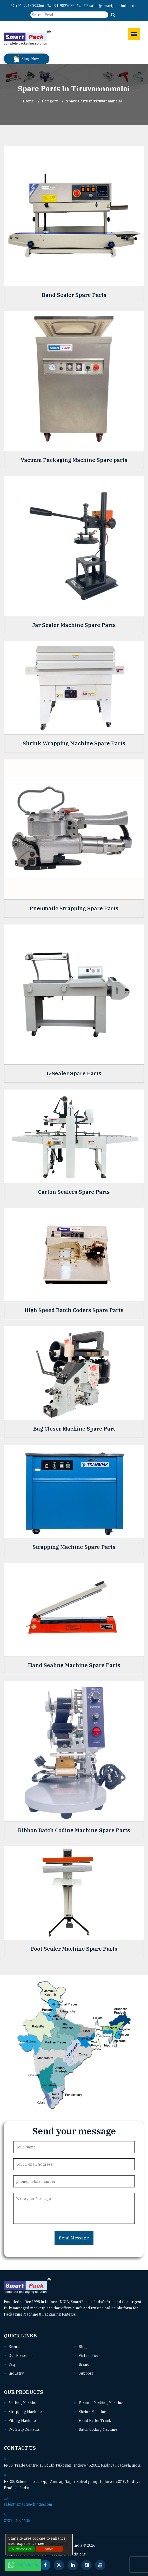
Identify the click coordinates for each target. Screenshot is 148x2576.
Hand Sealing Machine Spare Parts (74, 1665)
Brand (84, 2364)
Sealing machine (23, 2403)
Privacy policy (56, 2543)
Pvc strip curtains (24, 2429)
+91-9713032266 (27, 5)
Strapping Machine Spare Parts (74, 1547)
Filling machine (22, 2420)
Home (28, 101)
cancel (49, 2549)
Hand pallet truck (95, 2420)
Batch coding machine (98, 2429)
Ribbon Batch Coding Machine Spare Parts (74, 1830)
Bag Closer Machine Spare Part (74, 1429)
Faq (12, 2364)
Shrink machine (92, 2411)
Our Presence (20, 2355)
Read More (89, 2314)
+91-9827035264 (64, 5)
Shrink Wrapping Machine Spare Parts (74, 743)
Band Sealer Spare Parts (74, 295)
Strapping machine (25, 2411)
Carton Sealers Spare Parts (74, 1192)
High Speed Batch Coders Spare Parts (74, 1310)
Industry (16, 2373)
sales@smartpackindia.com (111, 5)
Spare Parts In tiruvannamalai (94, 101)
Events (14, 2346)
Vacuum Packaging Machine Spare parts (74, 460)
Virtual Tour (89, 2355)
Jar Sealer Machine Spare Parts (74, 625)
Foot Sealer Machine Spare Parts (74, 1949)
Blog (83, 2346)
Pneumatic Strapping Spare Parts (74, 908)
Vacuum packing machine (101, 2403)
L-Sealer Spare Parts (74, 1073)
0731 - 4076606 (17, 2520)
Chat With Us (23, 2564)
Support (86, 2373)
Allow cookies (22, 2549)
